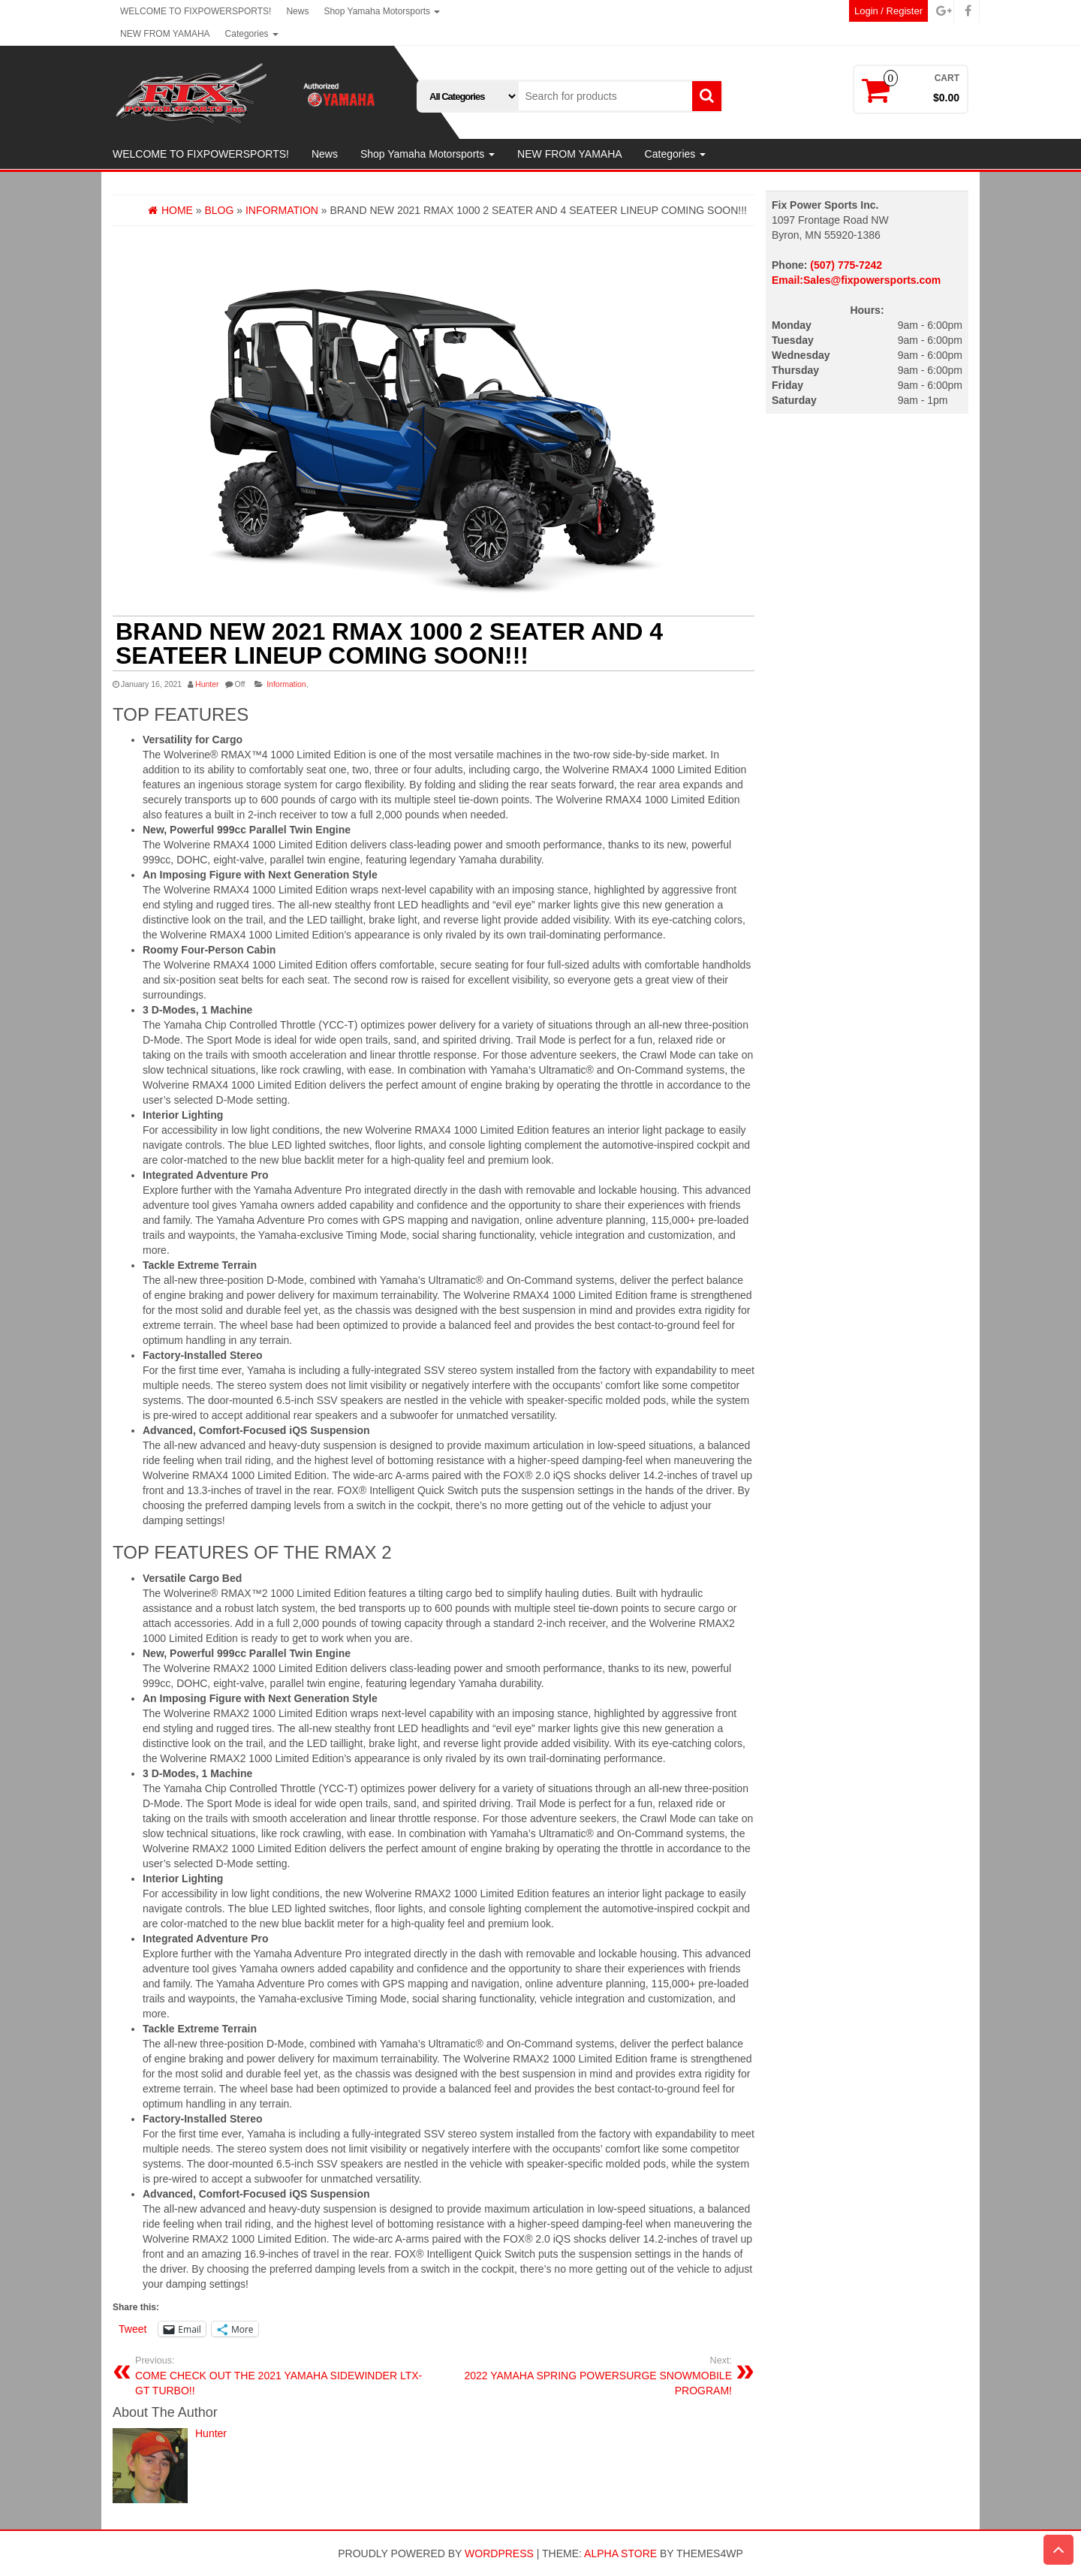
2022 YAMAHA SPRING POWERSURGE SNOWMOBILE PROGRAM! (589, 2376)
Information (286, 683)
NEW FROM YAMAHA (165, 34)
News (297, 11)
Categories (252, 34)
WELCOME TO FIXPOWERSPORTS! (195, 11)
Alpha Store (620, 2553)
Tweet (132, 2329)
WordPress (499, 2553)
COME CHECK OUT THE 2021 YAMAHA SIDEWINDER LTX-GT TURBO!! (279, 2376)
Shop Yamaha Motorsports (382, 11)
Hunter (207, 683)
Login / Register (888, 11)
